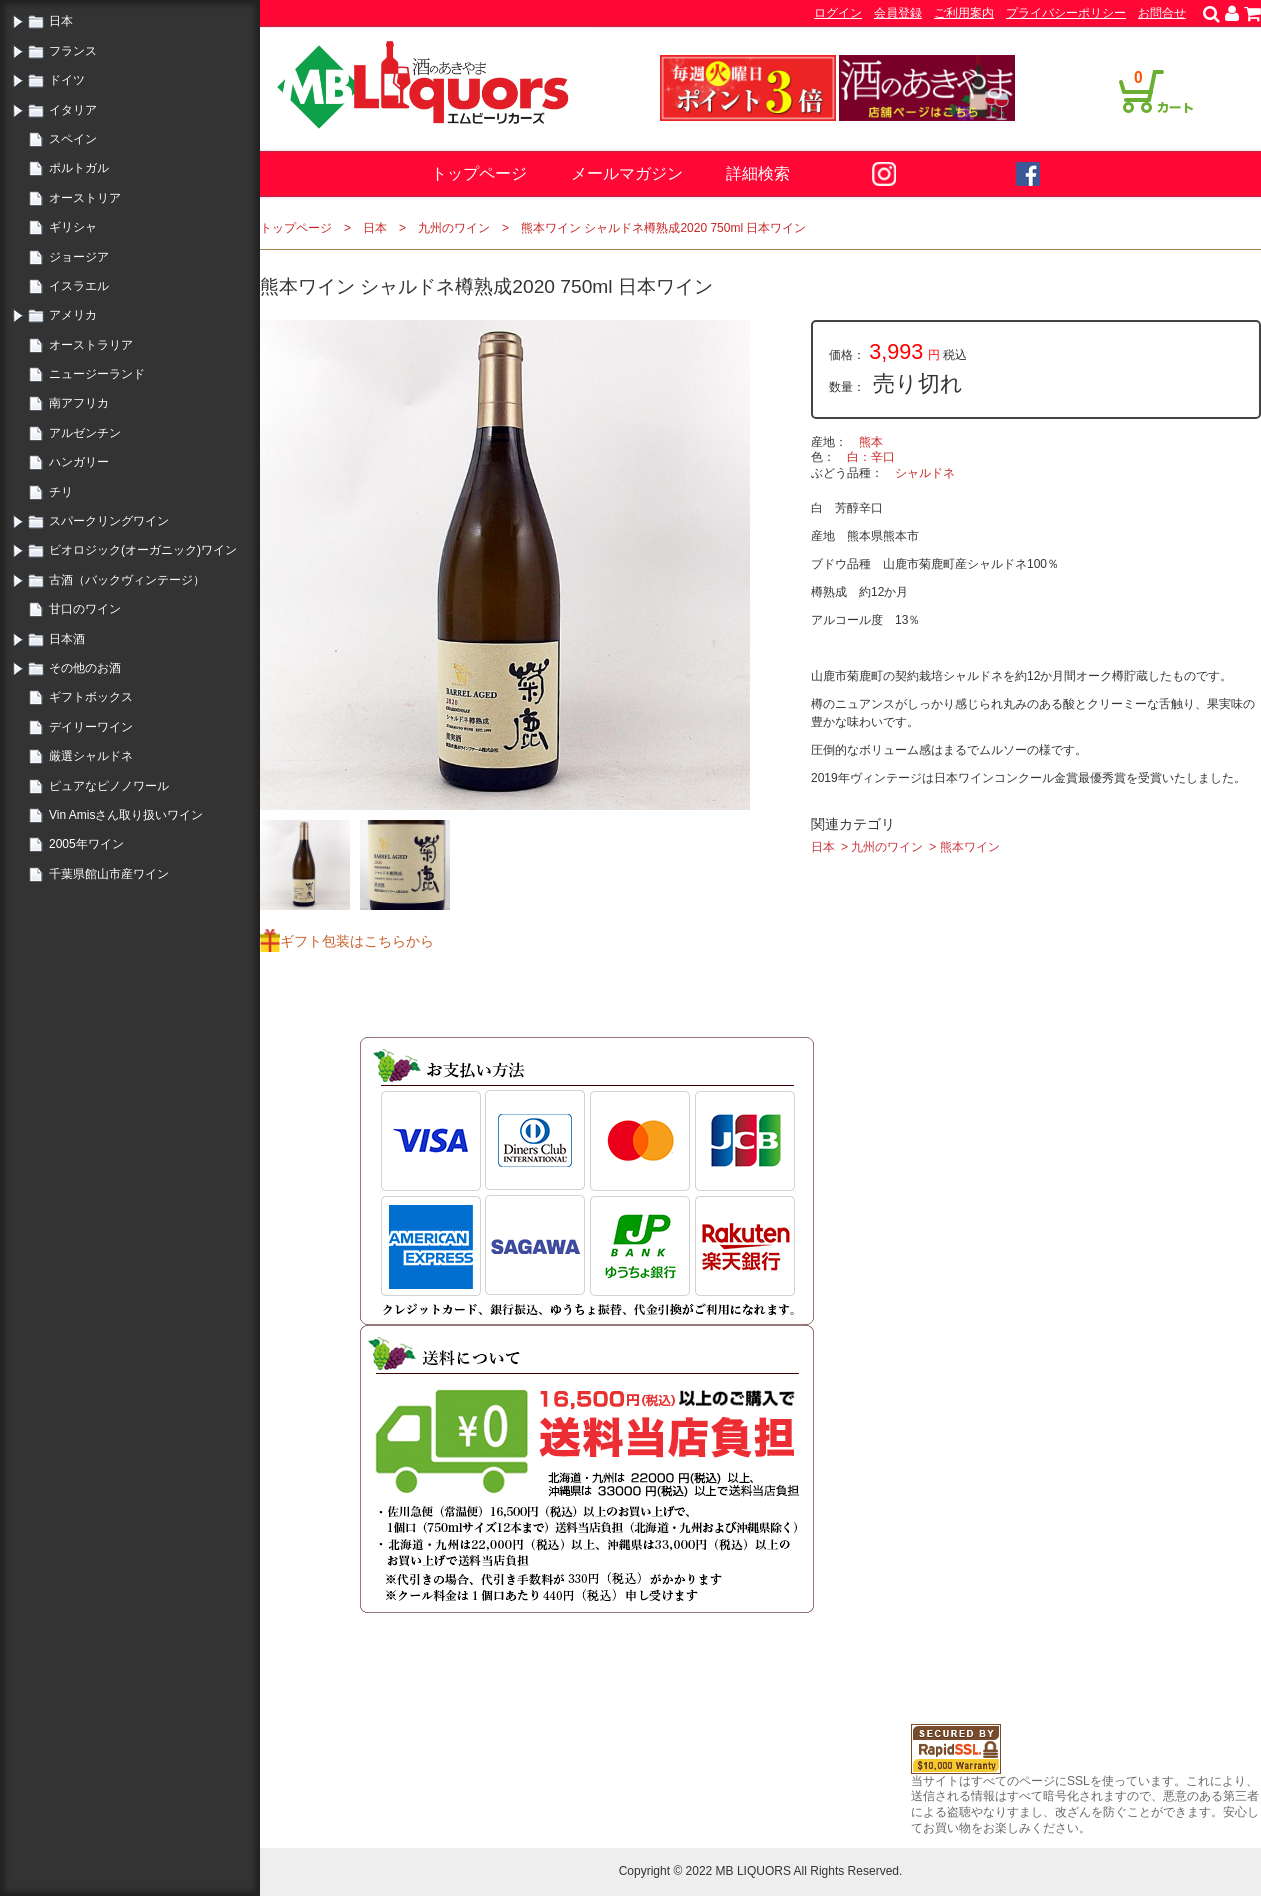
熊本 (871, 442)
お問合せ (1162, 13)
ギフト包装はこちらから (357, 941)
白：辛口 (871, 457)
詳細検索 (758, 173)
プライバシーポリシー (1066, 13)
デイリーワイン (91, 727)
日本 (61, 21)
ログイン (838, 13)
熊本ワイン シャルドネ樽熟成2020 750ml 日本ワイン (663, 228)
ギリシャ (73, 227)
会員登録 (898, 13)
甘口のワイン (85, 609)
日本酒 (67, 639)
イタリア (73, 110)
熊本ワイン (970, 847)
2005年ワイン (86, 844)
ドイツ (67, 80)
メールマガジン (627, 173)
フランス (73, 51)
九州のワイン (454, 228)
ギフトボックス (91, 697)
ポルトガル (79, 168)
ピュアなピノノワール (109, 786)
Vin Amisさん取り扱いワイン (126, 815)
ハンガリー (79, 462)
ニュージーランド (97, 374)
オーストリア (85, 198)
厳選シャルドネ (91, 756)
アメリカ (73, 315)
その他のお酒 (85, 668)
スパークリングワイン (109, 521)
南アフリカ (79, 403)
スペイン (73, 139)
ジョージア (79, 257)
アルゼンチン (85, 433)
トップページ (479, 173)
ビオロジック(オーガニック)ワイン (143, 550)
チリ (61, 492)
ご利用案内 (964, 13)
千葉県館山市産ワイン (109, 874)
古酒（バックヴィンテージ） (127, 580)
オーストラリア (91, 345)
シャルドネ (925, 473)
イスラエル (79, 286)
